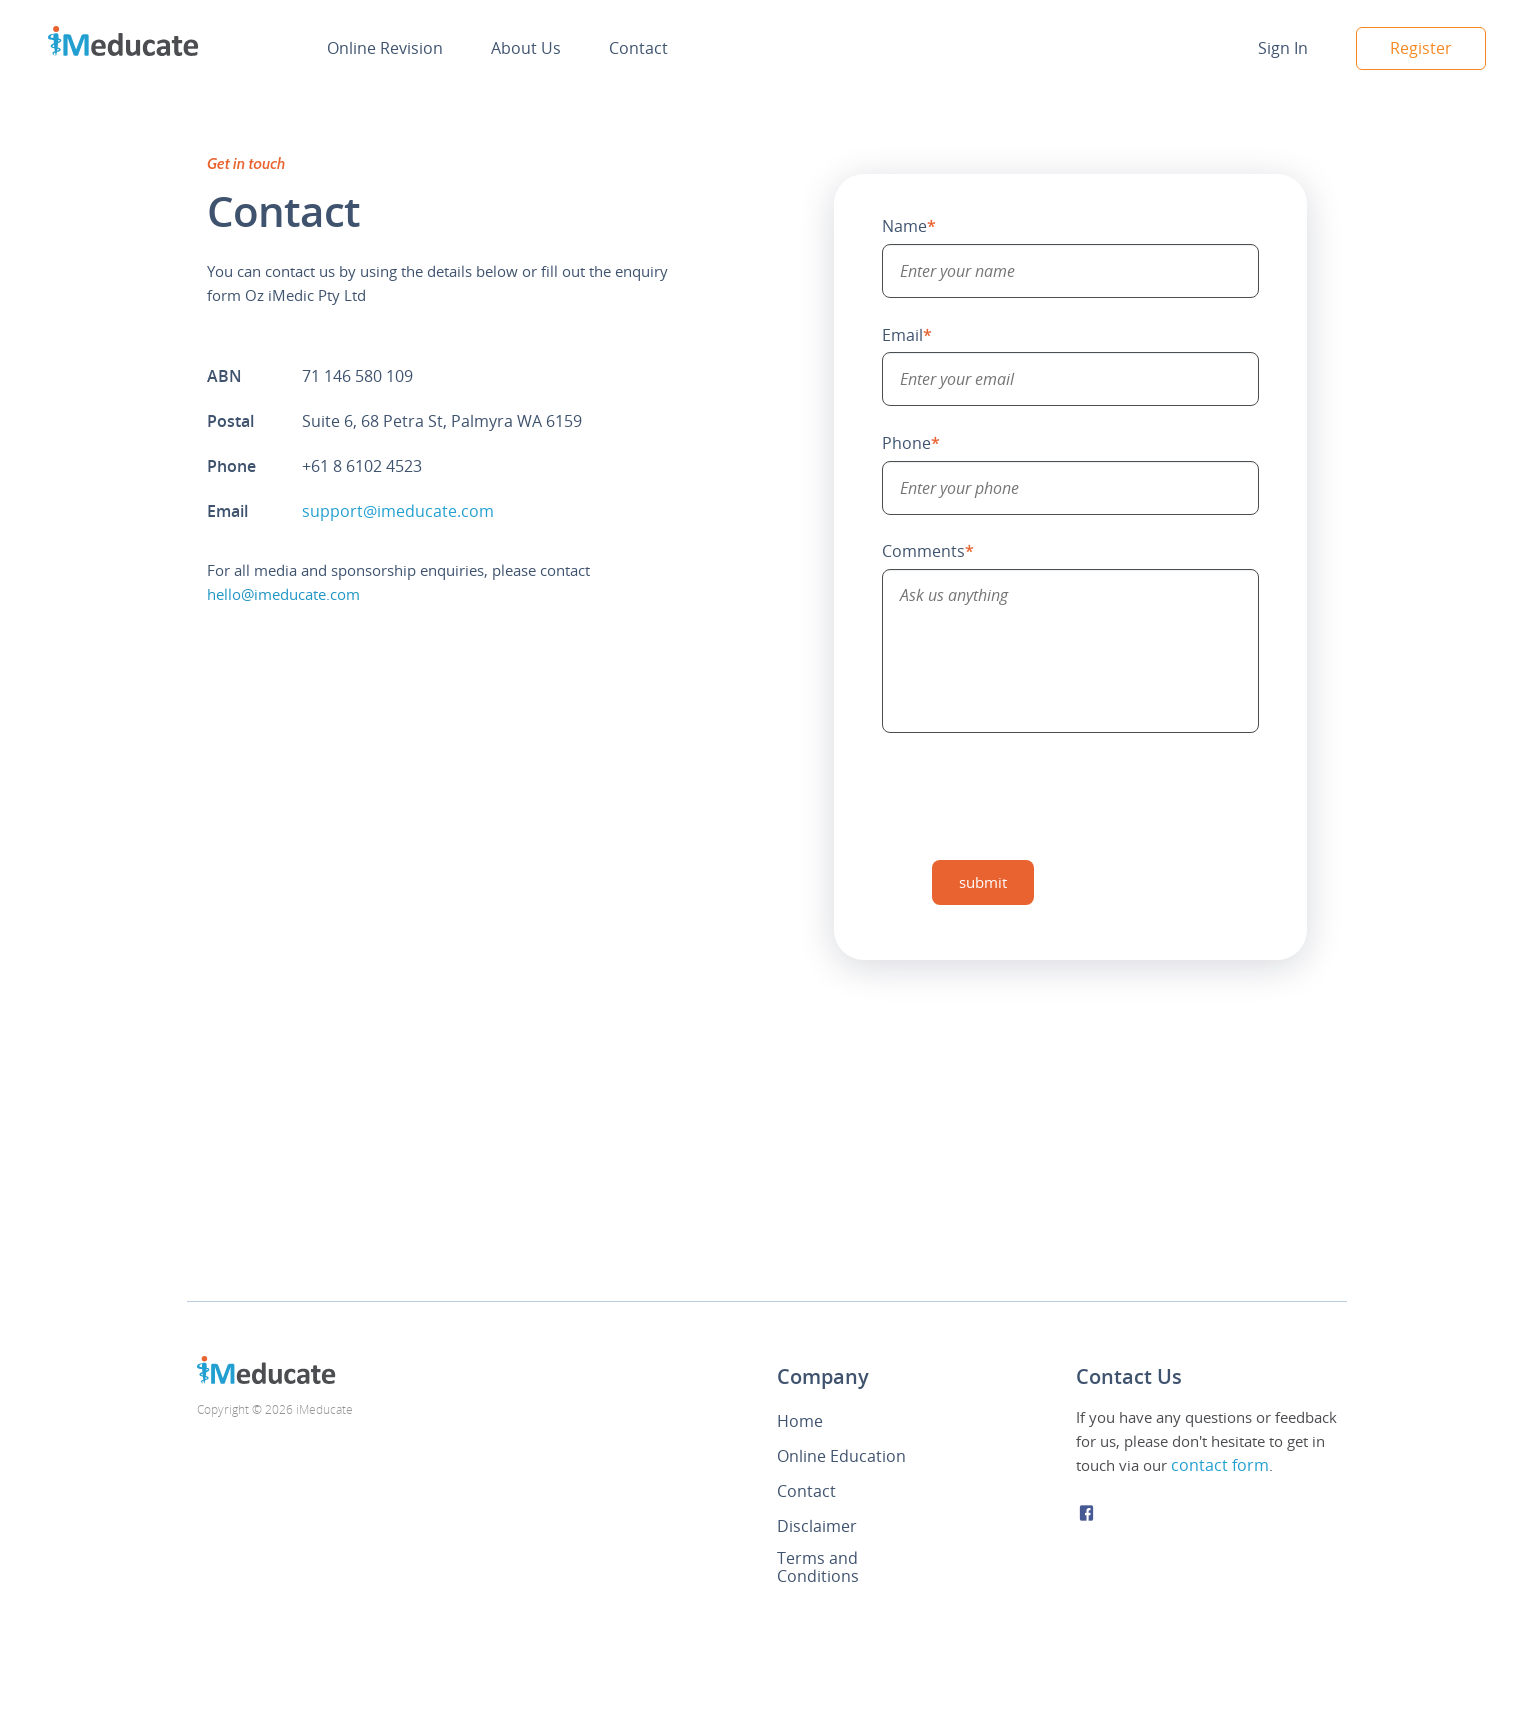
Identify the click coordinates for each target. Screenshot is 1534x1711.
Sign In (1283, 48)
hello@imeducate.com (283, 594)
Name (909, 226)
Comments (928, 551)
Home (800, 1421)
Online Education (841, 1456)
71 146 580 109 (357, 376)
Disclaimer (817, 1526)
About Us (526, 48)
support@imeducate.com (398, 511)
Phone (911, 443)
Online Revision (385, 48)
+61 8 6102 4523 (362, 466)
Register (1421, 48)
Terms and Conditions (818, 1567)
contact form (1220, 1465)
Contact (638, 48)
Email (907, 335)
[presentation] (1034, 796)
